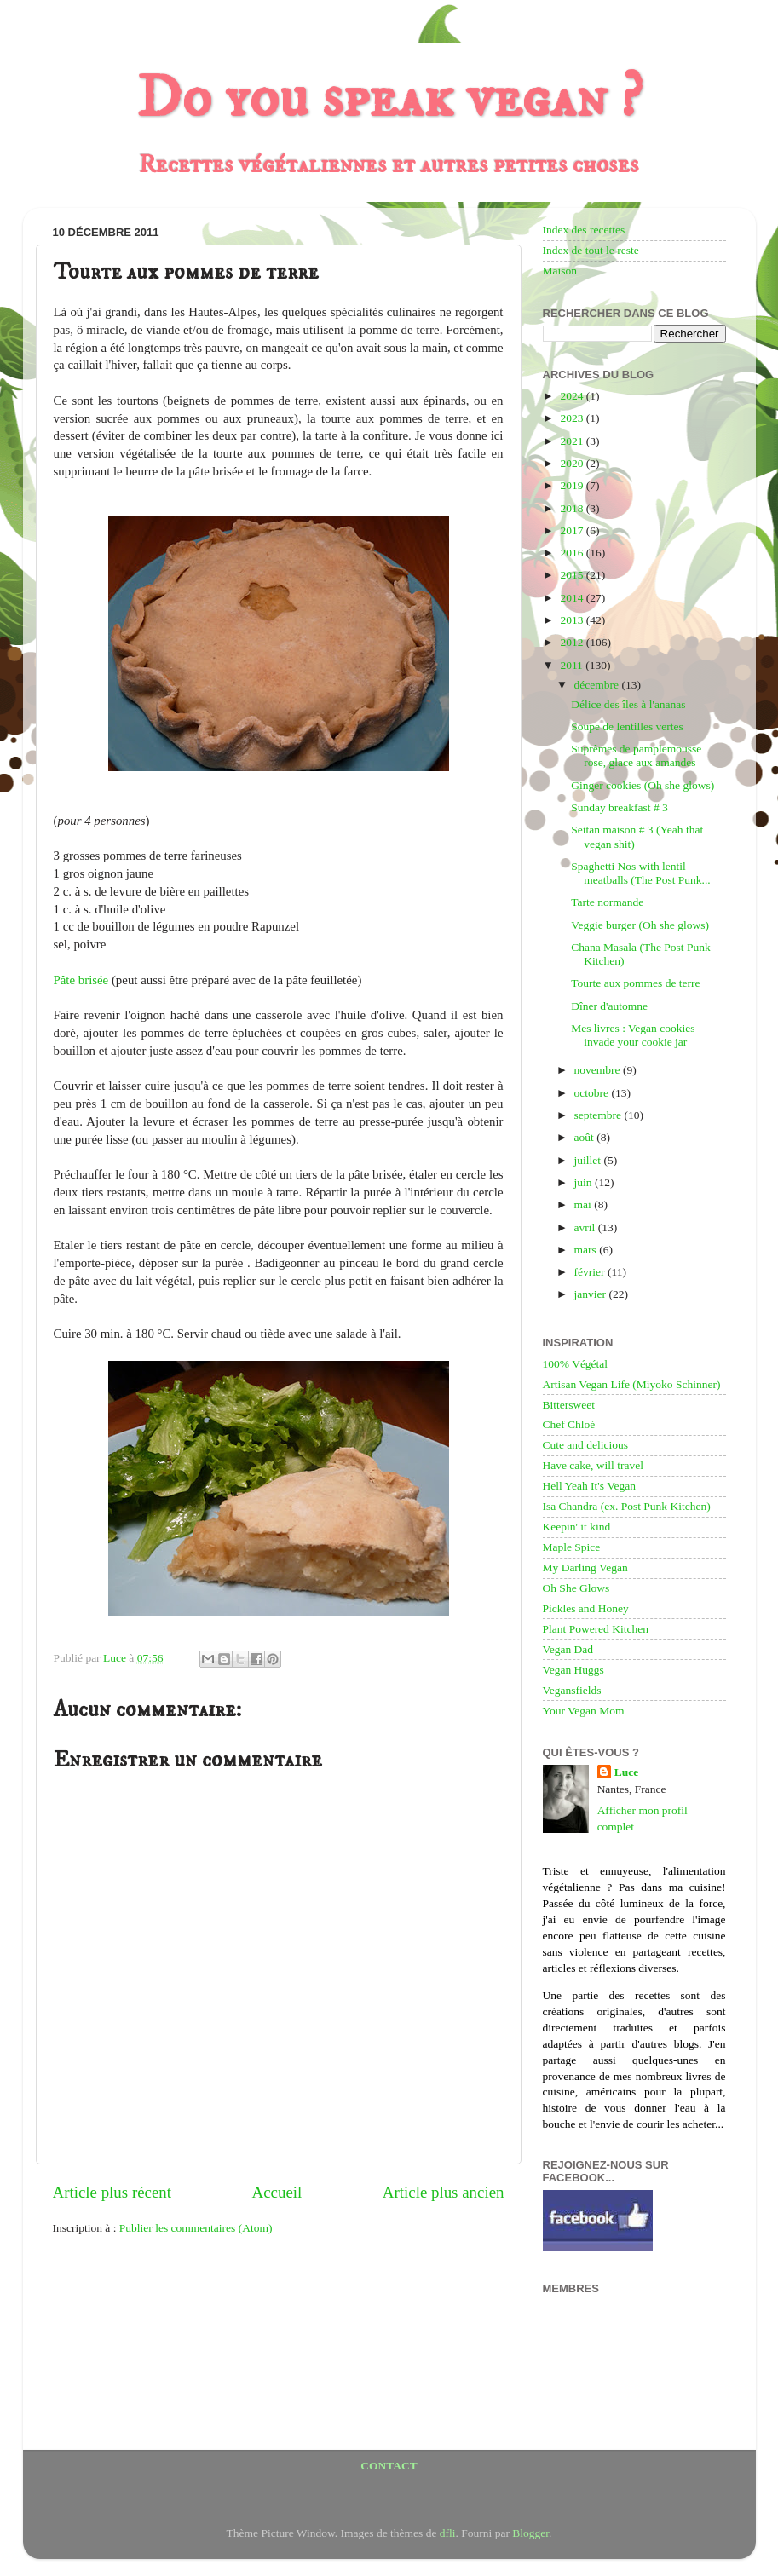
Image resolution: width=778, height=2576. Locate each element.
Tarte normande (607, 902)
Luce (626, 1772)
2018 (572, 508)
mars (587, 1249)
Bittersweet (569, 1404)
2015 (572, 574)
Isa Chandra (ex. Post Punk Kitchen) (627, 1506)
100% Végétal (575, 1363)
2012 (572, 642)
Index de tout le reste (591, 250)
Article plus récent (112, 2192)
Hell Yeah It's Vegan (589, 1485)
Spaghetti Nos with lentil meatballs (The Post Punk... (641, 873)
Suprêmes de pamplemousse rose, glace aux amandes (636, 755)
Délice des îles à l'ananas (628, 704)
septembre (599, 1115)
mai (584, 1204)
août (585, 1137)
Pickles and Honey (586, 1608)
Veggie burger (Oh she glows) (640, 925)
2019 (572, 485)
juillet (589, 1160)
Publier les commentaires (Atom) (196, 2228)
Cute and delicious (585, 1444)
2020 (572, 463)
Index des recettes (584, 229)
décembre (598, 684)
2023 (572, 418)
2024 (572, 395)
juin (584, 1182)
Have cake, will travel (593, 1465)
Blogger (530, 2533)
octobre (593, 1092)
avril (586, 1227)
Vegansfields (572, 1690)
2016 (572, 552)
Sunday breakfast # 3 (619, 807)
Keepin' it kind (577, 1526)
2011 (572, 665)
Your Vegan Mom (584, 1710)
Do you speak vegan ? (389, 98)
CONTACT (389, 2465)
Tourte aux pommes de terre (635, 983)
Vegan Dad (568, 1649)
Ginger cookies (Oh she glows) (642, 785)
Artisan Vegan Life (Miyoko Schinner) (632, 1384)
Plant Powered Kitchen (595, 1628)
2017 (572, 530)
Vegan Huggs (573, 1669)
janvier (591, 1294)
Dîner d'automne (609, 1006)
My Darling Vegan (585, 1567)
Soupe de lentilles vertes (627, 726)
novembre (598, 1069)
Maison (560, 270)
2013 (572, 620)
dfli (448, 2533)
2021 (572, 441)
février (591, 1271)
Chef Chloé (569, 1424)
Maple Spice (572, 1547)
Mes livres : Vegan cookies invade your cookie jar (632, 1035)
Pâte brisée (81, 980)
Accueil (277, 2192)
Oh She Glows (576, 1588)
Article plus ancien (443, 2192)
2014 (572, 597)
